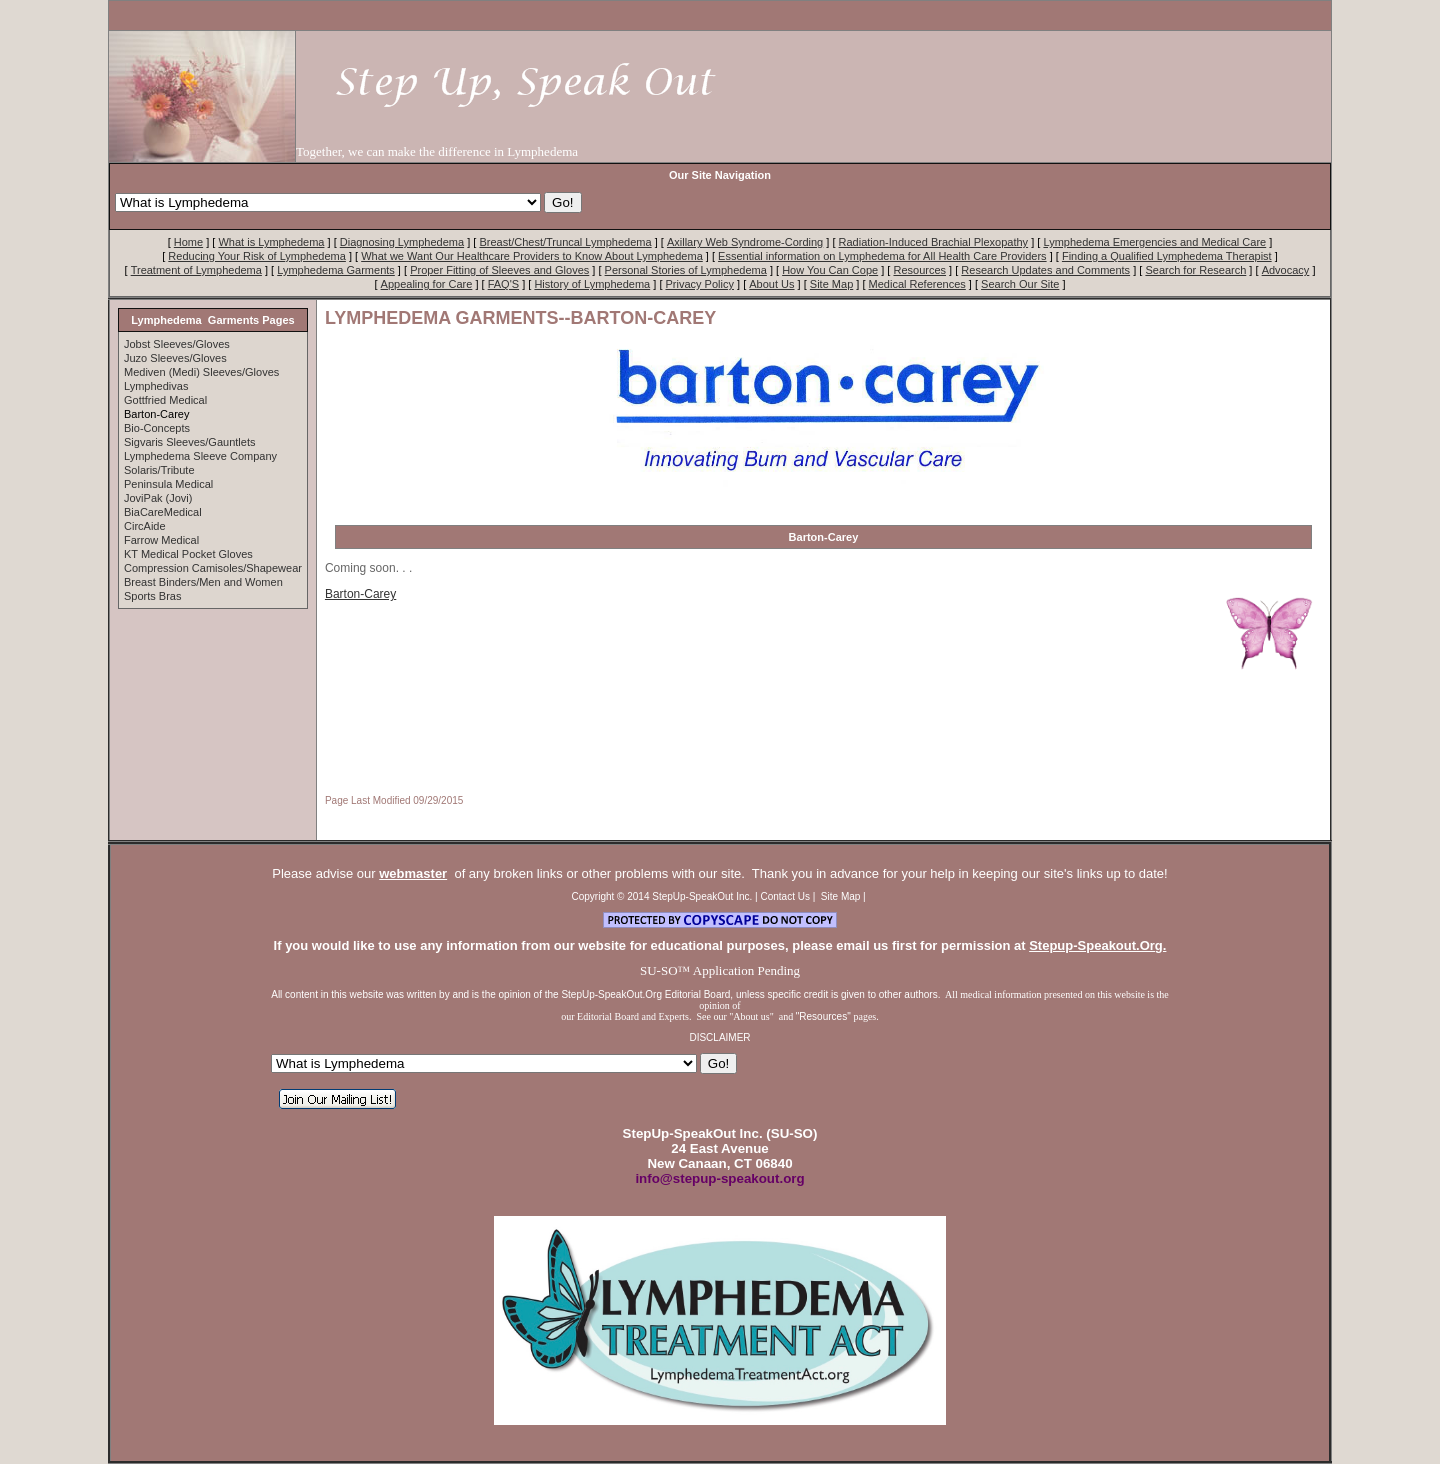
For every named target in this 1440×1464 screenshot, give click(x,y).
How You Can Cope (830, 270)
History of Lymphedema (592, 284)
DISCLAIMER (719, 1037)
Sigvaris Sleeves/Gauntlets (189, 442)
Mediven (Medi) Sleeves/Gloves (201, 372)
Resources (919, 270)
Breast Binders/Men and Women (203, 582)
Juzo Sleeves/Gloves (175, 358)
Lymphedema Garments (336, 270)
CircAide (145, 526)
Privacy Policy (700, 284)
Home (188, 242)
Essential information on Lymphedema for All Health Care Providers (882, 256)
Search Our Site (1020, 284)
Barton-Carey (360, 594)
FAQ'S (503, 284)
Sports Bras (152, 596)
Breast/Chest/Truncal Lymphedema (565, 242)
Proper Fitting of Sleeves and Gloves (499, 270)
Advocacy (1286, 270)
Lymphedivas (156, 386)
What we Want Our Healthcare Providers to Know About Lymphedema (532, 256)
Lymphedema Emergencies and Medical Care (1154, 242)
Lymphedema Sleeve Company (200, 456)
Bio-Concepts (157, 428)
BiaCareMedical (163, 512)
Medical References (917, 284)
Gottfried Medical (165, 400)
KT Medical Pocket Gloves (188, 554)
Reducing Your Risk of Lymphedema (257, 256)
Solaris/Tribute (159, 470)
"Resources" (825, 1016)
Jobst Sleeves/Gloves (177, 344)
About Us (771, 284)
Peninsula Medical (168, 484)
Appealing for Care (427, 284)
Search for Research (1195, 270)
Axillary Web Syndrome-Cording (745, 242)
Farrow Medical (161, 540)
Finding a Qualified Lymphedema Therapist (1167, 256)
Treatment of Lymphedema (196, 270)
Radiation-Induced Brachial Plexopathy (934, 242)
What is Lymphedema (271, 242)
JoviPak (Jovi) (158, 498)
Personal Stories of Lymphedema (686, 270)
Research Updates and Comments (1045, 270)
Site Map (831, 284)
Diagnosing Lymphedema (402, 242)
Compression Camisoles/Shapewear (213, 568)
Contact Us (786, 896)
